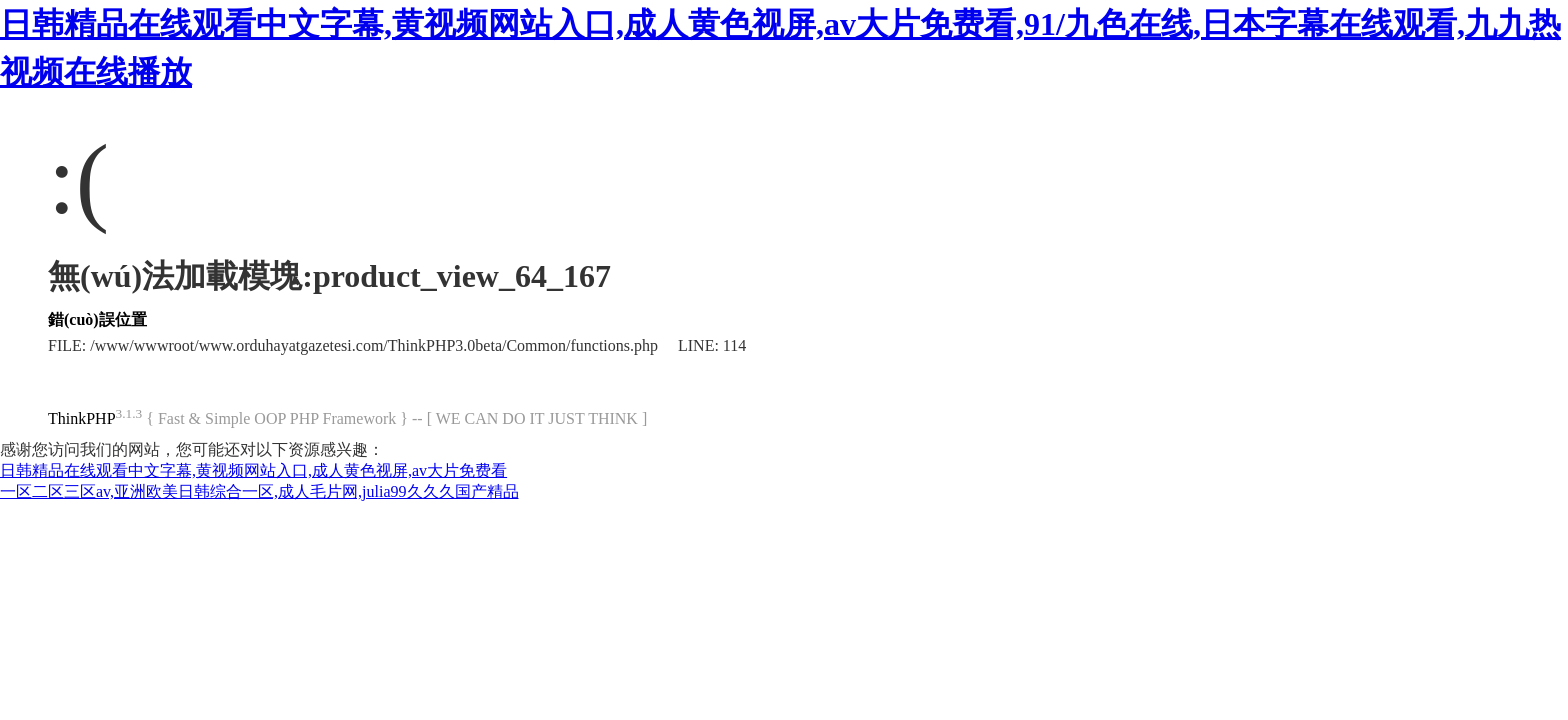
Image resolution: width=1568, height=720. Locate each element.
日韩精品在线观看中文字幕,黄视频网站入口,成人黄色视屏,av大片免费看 (253, 470)
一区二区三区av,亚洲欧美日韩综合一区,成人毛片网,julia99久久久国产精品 (259, 491)
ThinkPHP (82, 418)
